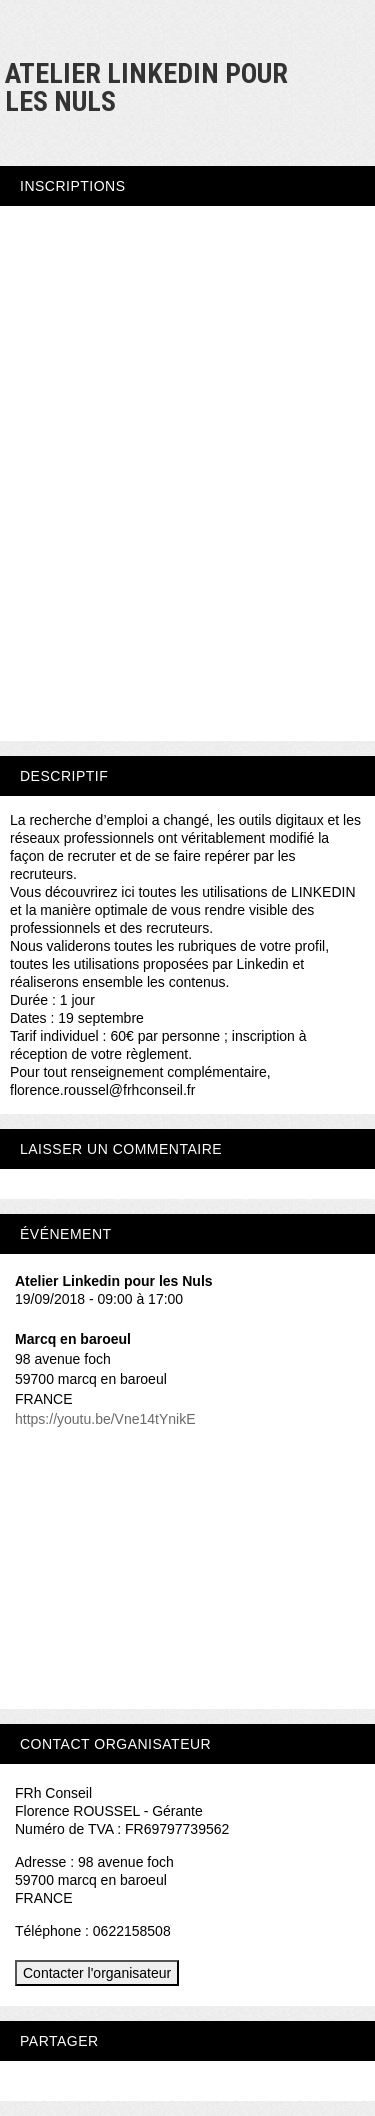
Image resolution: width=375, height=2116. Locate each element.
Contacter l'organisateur (97, 1973)
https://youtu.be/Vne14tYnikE (105, 1419)
